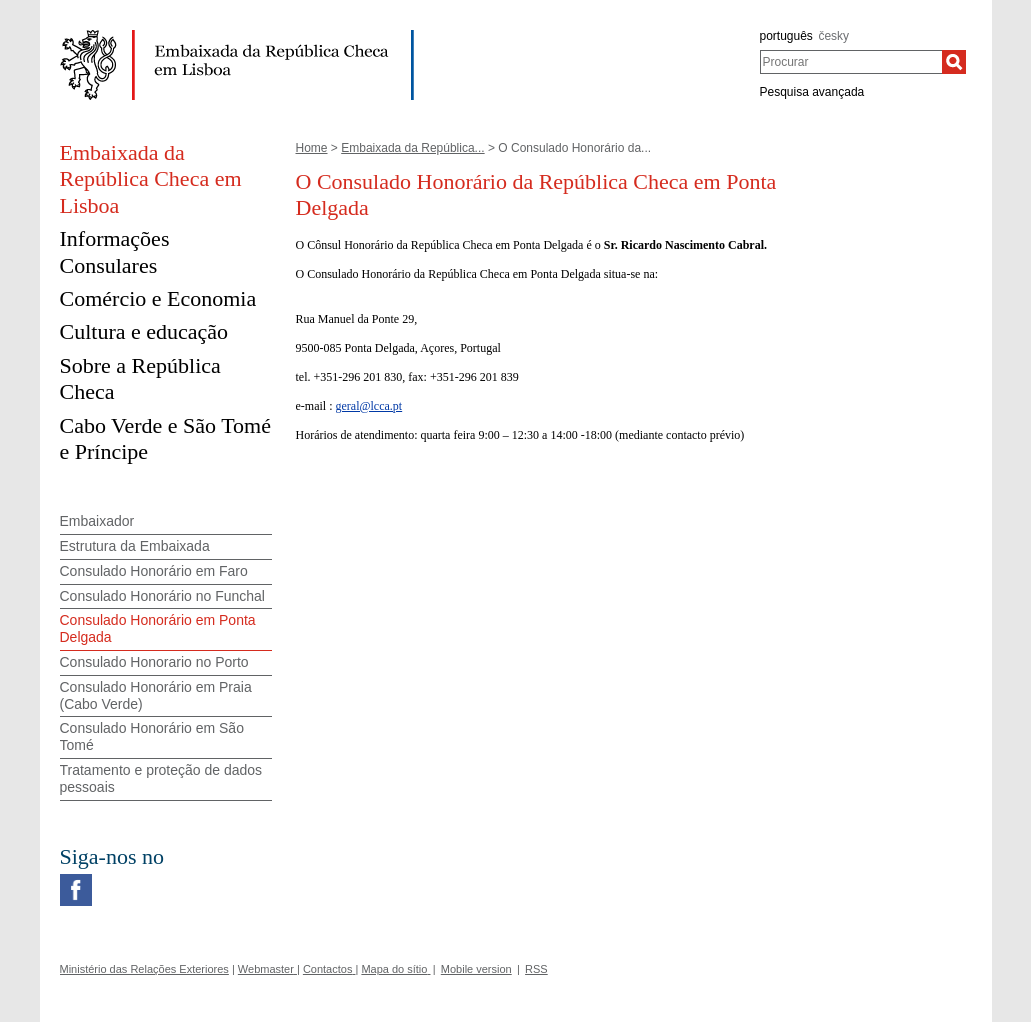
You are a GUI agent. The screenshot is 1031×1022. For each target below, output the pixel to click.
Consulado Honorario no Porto (154, 662)
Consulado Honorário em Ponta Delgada (158, 628)
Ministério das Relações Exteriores (144, 969)
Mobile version (476, 969)
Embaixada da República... (412, 148)
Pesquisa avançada (812, 92)
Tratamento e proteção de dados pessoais (161, 778)
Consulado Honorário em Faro (154, 571)
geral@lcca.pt (368, 406)
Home (312, 148)
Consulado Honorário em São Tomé (152, 736)
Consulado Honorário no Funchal (162, 596)
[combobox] (851, 62)
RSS (536, 969)
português (786, 36)
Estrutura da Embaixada (135, 546)
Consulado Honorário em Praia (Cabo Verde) (156, 695)
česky (833, 36)
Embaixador (97, 521)
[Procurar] (954, 62)
